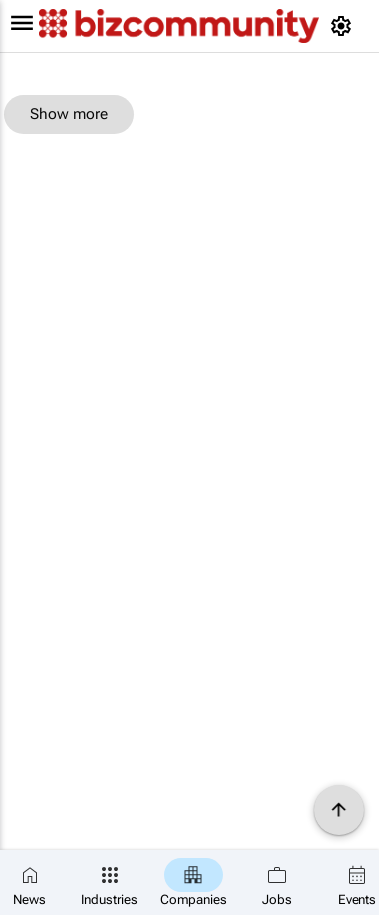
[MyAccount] (344, 26)
